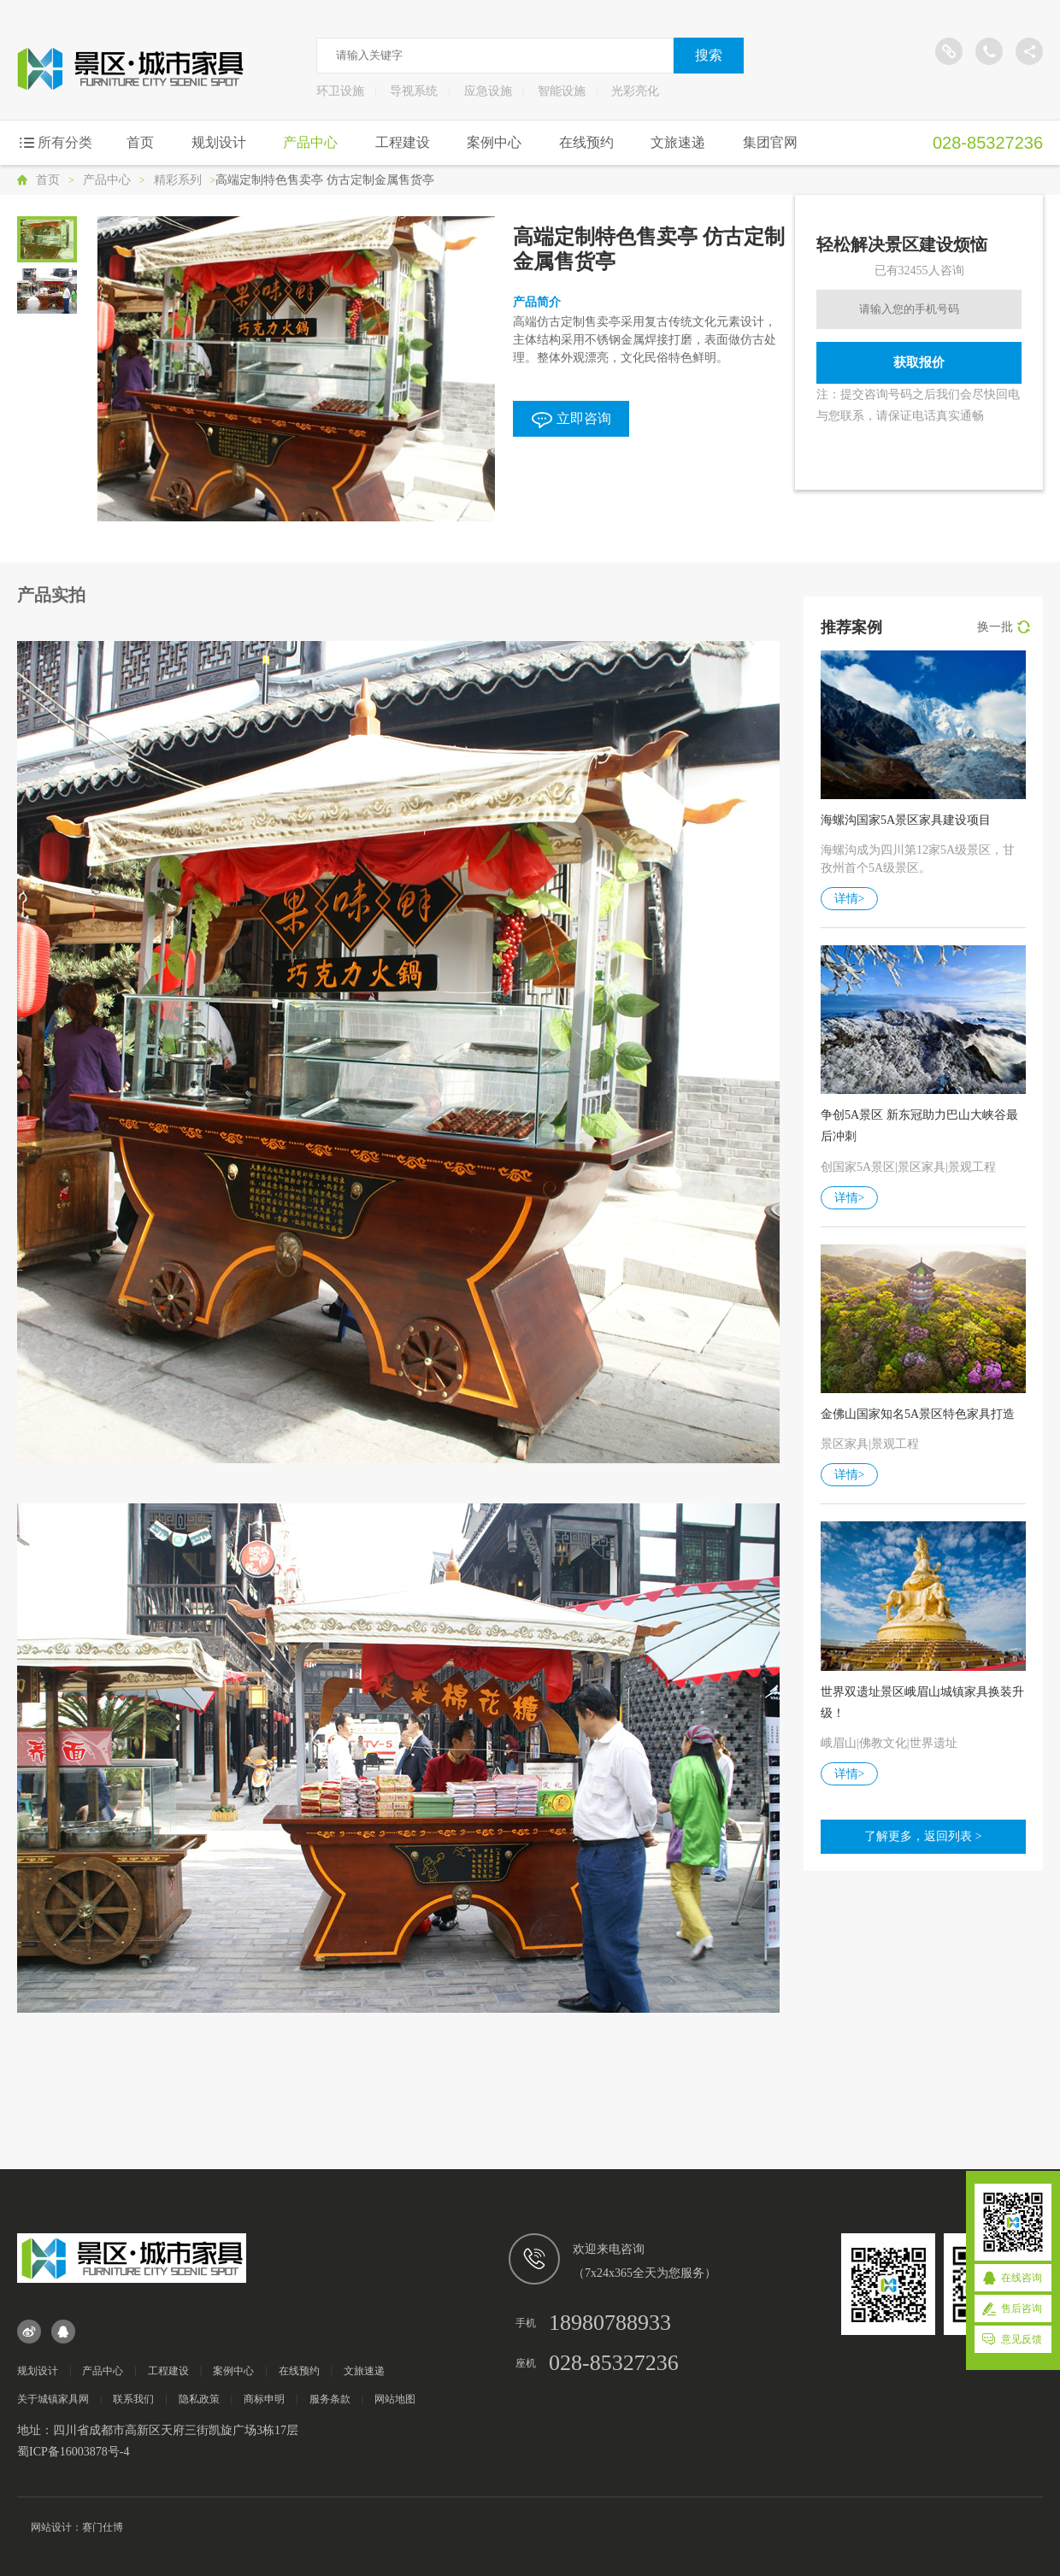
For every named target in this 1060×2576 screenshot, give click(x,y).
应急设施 (488, 91)
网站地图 (394, 2399)
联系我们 (133, 2399)
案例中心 (494, 142)
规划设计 (218, 142)
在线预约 (586, 142)
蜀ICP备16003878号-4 (73, 2451)
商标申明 (264, 2399)
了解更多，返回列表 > (922, 1836)
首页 (140, 142)
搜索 (708, 55)
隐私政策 (199, 2399)
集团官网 (770, 142)
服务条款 (329, 2399)
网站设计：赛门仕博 (77, 2527)
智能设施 (562, 91)
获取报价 (919, 362)
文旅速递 (678, 142)
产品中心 (310, 142)
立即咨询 (571, 419)
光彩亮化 (635, 91)
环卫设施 (340, 91)
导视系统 (414, 91)
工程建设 (402, 142)
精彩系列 (178, 179)
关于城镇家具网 (53, 2399)
